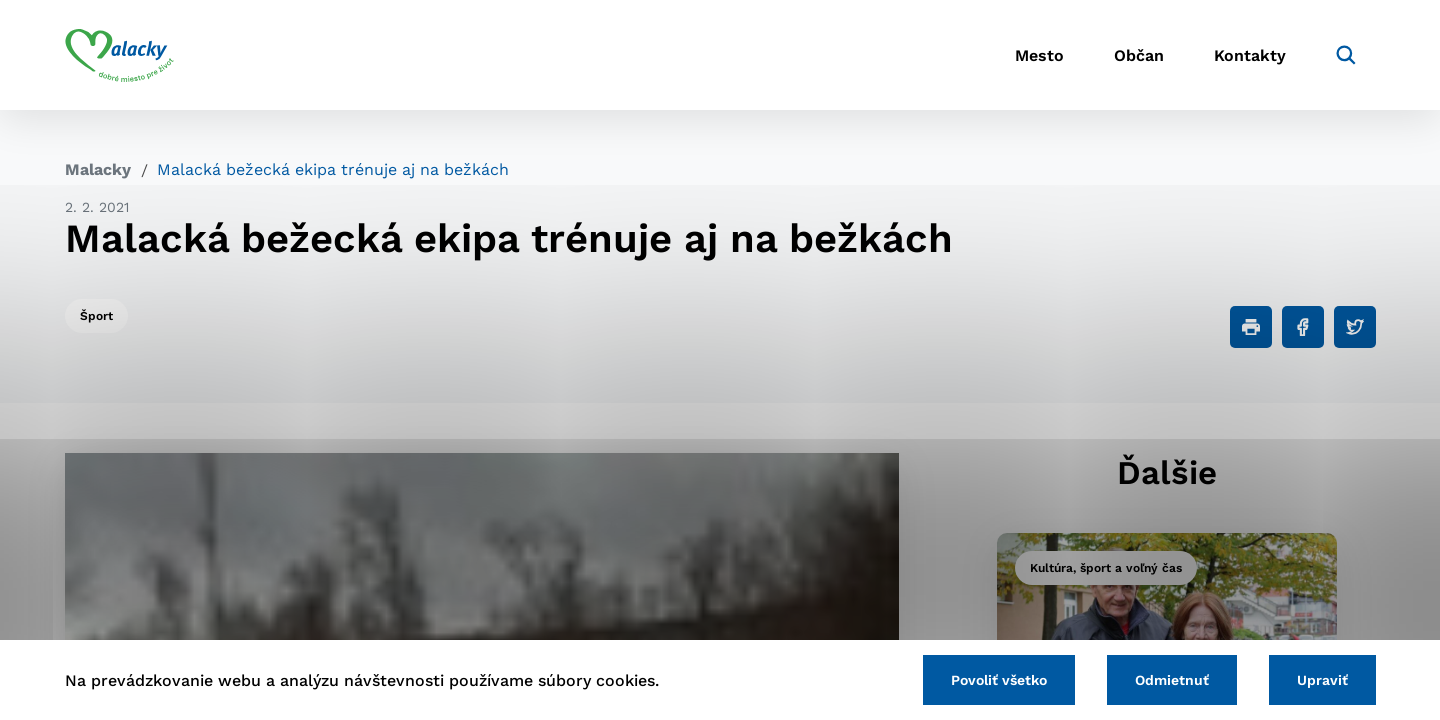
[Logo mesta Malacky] (119, 55)
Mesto (1039, 55)
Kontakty (1250, 55)
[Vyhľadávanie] (1346, 55)
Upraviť (1322, 680)
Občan (1139, 55)
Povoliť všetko (999, 680)
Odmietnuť (1172, 680)
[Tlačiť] (1251, 327)
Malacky (98, 169)
